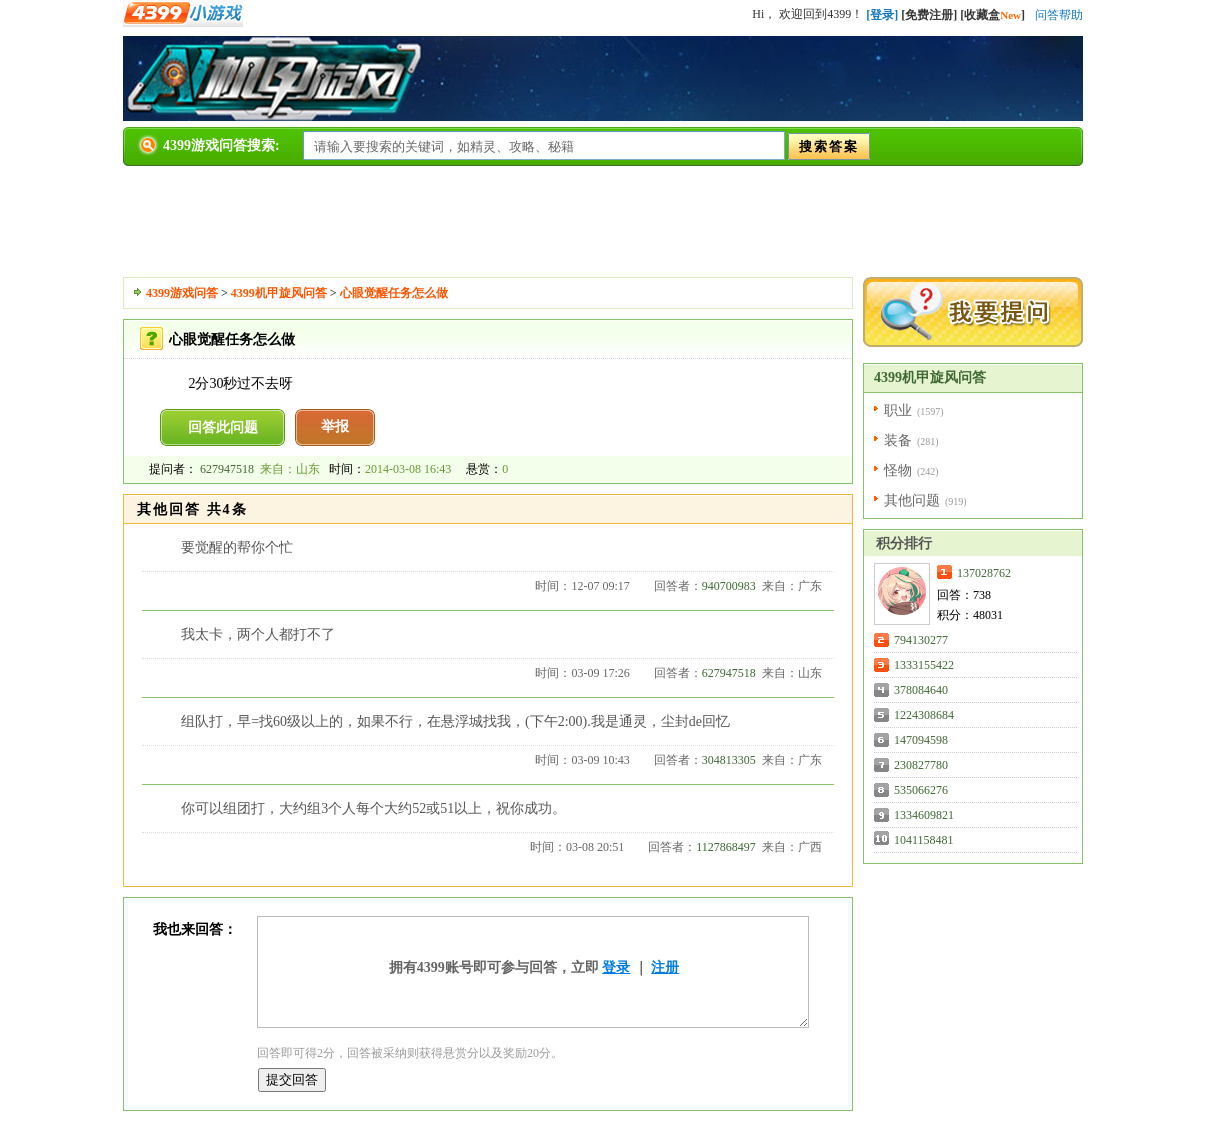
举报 (335, 426)
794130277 (921, 640)
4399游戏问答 (182, 293)
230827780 (921, 765)
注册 (665, 967)
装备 (898, 440)
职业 (898, 410)
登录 (616, 967)
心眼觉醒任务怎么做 (394, 293)
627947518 (227, 469)
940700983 (729, 586)
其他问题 (912, 500)
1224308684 (924, 715)
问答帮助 (1059, 15)
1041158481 (924, 840)
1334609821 (924, 815)
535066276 (921, 790)
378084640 (921, 690)
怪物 (898, 470)
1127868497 (726, 847)
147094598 (921, 740)
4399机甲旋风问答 (279, 293)
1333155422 (924, 665)
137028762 (984, 573)
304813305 (729, 760)
